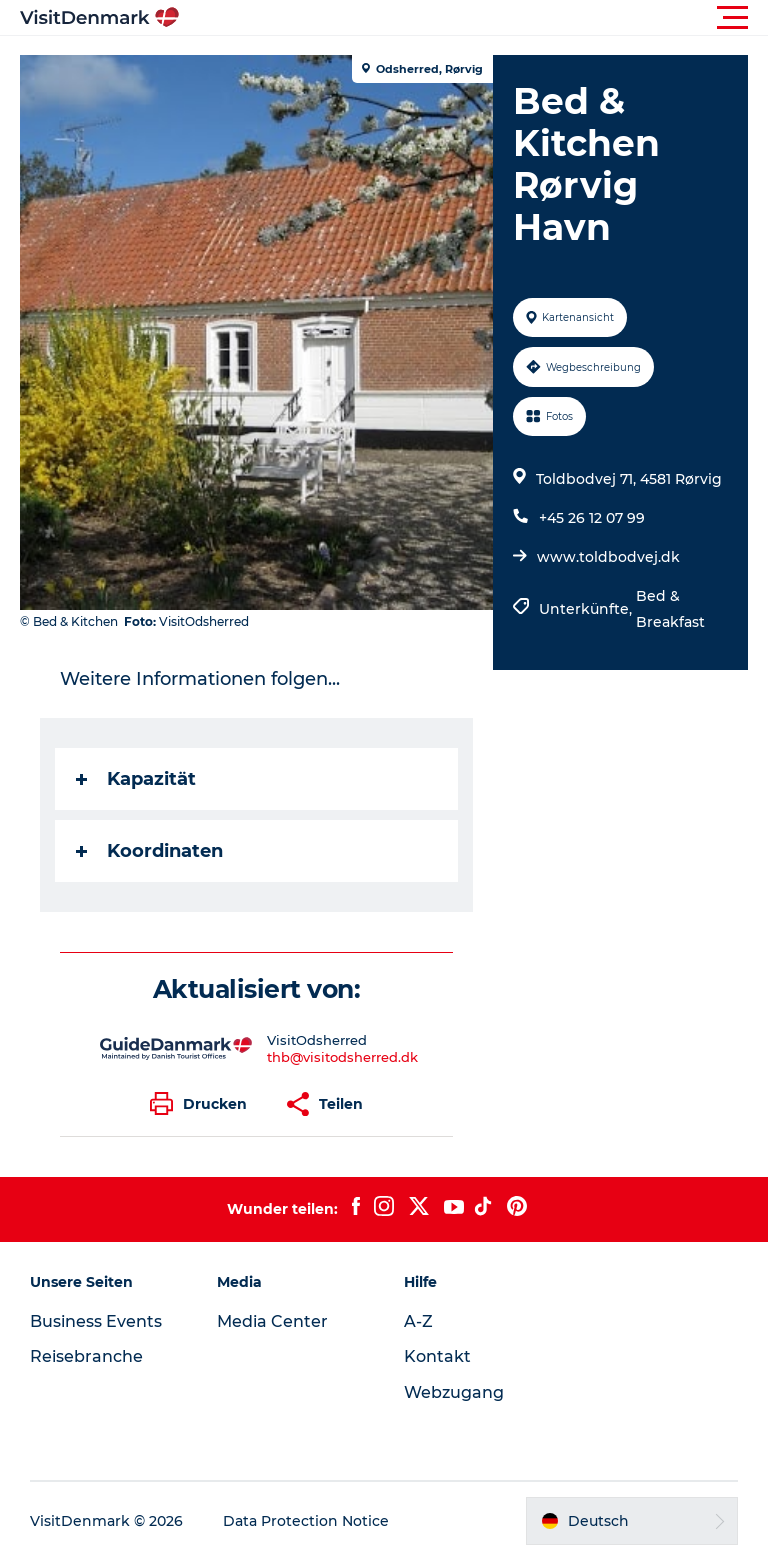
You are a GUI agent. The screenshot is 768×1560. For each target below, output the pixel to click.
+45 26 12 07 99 (592, 518)
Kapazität (136, 779)
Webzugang (454, 1392)
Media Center (272, 1321)
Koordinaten (149, 851)
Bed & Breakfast (670, 609)
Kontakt (437, 1356)
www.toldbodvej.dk (608, 557)
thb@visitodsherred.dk (342, 1057)
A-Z (418, 1321)
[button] (474, 18)
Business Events (96, 1321)
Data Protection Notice (306, 1521)
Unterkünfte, (587, 609)
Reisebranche (86, 1356)
